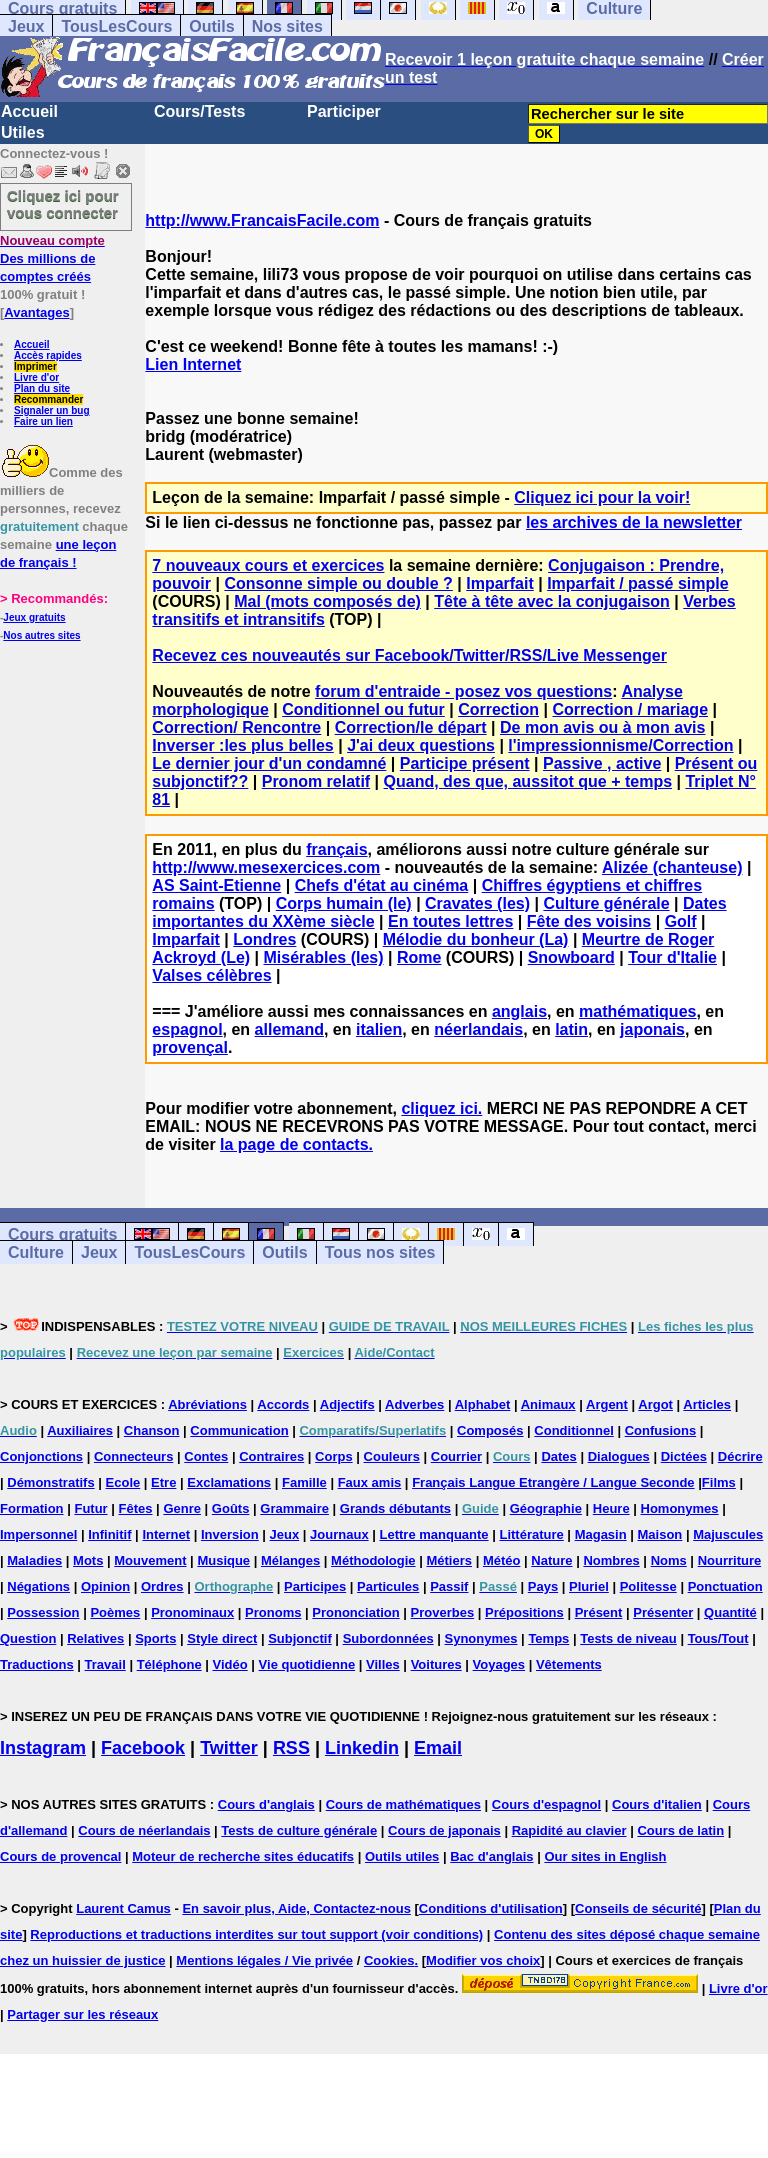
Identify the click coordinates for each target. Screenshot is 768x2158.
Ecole (123, 1482)
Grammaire (294, 1508)
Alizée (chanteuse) (672, 867)
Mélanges (290, 1560)
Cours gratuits (62, 1234)
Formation (32, 1508)
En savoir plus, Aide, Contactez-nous (296, 1908)
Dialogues (619, 1456)
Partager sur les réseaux (82, 2014)
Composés (490, 1430)
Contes (206, 1456)
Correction (498, 709)
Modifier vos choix (483, 1960)
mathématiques (637, 1011)
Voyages (499, 1664)
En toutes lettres (450, 921)
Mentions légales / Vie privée (264, 1960)
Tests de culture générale (299, 1830)
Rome (419, 957)
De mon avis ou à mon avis (602, 727)
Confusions (661, 1430)
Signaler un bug (52, 410)
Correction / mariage (630, 709)
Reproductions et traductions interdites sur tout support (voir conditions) (256, 1934)
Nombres (611, 1560)
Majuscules (728, 1534)
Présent (599, 1612)
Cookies (389, 1960)
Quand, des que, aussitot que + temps (528, 781)
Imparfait (500, 583)
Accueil (29, 111)
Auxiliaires (80, 1430)
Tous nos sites (380, 1252)
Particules (388, 1586)
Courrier (456, 1456)
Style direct (222, 1638)
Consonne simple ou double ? (338, 583)
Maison (660, 1534)
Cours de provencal (60, 1856)
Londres (264, 939)
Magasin (601, 1534)
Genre (182, 1508)
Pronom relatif (316, 781)
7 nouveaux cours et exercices (268, 565)
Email (438, 1748)
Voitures (436, 1664)
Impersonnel (38, 1534)
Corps (334, 1456)
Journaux (339, 1534)
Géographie (546, 1508)
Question (28, 1638)
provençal (190, 1047)
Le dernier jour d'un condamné (269, 763)
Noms (669, 1560)
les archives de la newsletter (634, 522)
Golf (681, 921)
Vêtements (569, 1664)
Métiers (449, 1560)
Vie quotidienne (307, 1664)
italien (379, 1029)
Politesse (648, 1586)
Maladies (34, 1560)
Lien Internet (193, 364)
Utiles (23, 132)
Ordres (162, 1586)
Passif (449, 1586)
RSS (291, 1748)
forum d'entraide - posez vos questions (463, 691)
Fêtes (136, 1508)
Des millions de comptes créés (52, 258)
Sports (155, 1638)
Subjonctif (300, 1638)
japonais (652, 1029)
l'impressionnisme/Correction (620, 745)
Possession (43, 1612)
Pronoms (273, 1612)
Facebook (143, 1748)
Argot (655, 1404)
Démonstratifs (50, 1482)
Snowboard (571, 957)
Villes (383, 1664)
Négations (38, 1586)
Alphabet (483, 1404)
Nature (551, 1560)
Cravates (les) (477, 903)
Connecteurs (133, 1456)
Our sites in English (605, 1856)
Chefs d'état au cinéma (382, 885)
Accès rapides (48, 355)
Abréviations (207, 1404)
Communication (239, 1430)
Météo (502, 1560)
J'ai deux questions (421, 745)
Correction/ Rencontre (236, 727)
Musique (223, 1560)
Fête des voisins (589, 921)
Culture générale (606, 903)
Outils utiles (402, 1856)
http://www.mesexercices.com (266, 867)
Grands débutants (395, 1508)
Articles (707, 1404)
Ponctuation (725, 1586)
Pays (543, 1586)
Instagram (43, 1748)
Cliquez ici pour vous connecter (63, 204)
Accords (283, 1404)
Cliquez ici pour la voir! (602, 497)
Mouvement (150, 1560)
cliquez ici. (441, 1108)
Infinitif (109, 1534)
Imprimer (35, 366)
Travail (105, 1664)
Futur (90, 1508)
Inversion (230, 1534)
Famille (304, 1482)
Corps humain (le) (344, 903)
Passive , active (602, 763)
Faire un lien (43, 421)
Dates (558, 1456)
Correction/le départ (411, 727)
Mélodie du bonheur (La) (476, 939)
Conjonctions (41, 1456)
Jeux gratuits (34, 617)
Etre (163, 1482)
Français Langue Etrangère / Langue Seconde (553, 1482)
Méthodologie (373, 1560)
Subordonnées (388, 1638)
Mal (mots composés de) (327, 601)
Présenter (663, 1612)
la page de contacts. (296, 1144)
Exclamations (229, 1482)
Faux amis (370, 1482)
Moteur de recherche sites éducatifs (243, 1856)
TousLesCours (116, 26)
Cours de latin (680, 1830)
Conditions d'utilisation (491, 1908)
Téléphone (169, 1664)
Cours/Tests (199, 111)
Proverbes (443, 1612)
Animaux (548, 1404)
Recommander (48, 399)
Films (719, 1482)
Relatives (95, 1638)
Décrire (740, 1456)
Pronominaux (192, 1612)
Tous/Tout (718, 1638)
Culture (36, 1252)
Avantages (36, 312)
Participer (344, 111)
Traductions (37, 1664)
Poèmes (115, 1612)
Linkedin (362, 1748)
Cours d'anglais (266, 1804)
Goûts (231, 1508)
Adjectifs (347, 1404)
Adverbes (414, 1404)
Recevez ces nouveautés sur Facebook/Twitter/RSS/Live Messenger (409, 655)
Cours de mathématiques (403, 1804)
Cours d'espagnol (546, 1804)
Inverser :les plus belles (242, 745)
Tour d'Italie (672, 957)
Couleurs (392, 1456)
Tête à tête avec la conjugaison (552, 601)
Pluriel (589, 1586)
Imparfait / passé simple (637, 583)
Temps (548, 1638)
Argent (607, 1404)
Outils (211, 26)
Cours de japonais (444, 1830)
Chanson (152, 1430)
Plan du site (42, 388)
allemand (289, 1029)
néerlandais (478, 1029)
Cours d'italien (657, 1804)
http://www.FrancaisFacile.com (262, 220)
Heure (611, 1508)
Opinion (105, 1586)
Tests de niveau (628, 1638)
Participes (315, 1586)
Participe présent (465, 763)
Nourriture (730, 1560)
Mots (88, 1560)
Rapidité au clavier (569, 1830)
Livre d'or (36, 377)
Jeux (26, 26)
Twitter (229, 1748)
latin (571, 1029)
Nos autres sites (41, 635)
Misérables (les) (324, 957)
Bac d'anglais (491, 1856)
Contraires (271, 1456)
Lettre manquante (434, 1534)
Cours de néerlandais (144, 1830)
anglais (519, 1011)
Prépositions (524, 1612)
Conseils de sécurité (638, 1908)
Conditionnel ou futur (363, 709)
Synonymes (481, 1638)
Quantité (730, 1612)
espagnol (187, 1029)
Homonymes (680, 1508)
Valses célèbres (211, 975)
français (336, 849)
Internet (166, 1534)
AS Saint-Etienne (216, 885)
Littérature (531, 1534)
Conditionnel (573, 1430)
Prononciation (355, 1612)
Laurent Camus (123, 1908)
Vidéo (230, 1664)
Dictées (684, 1456)
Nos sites (287, 26)
